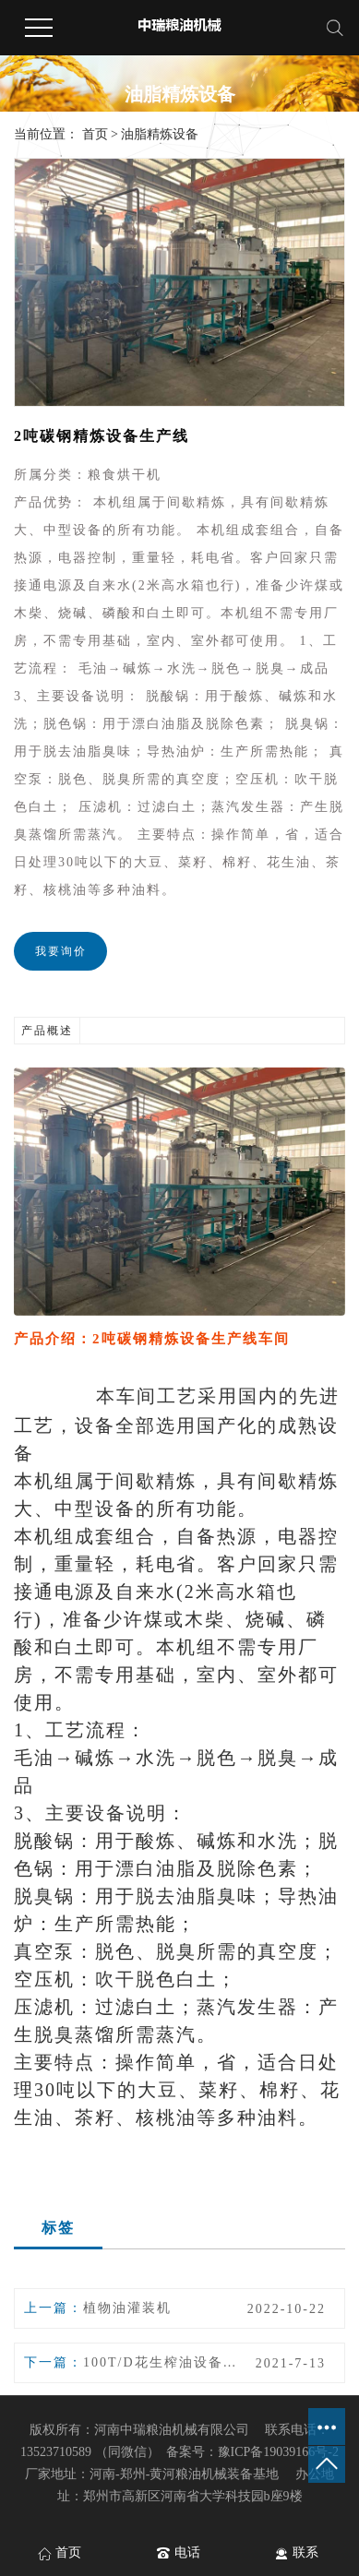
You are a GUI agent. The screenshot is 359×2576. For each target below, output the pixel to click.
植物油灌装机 (127, 2308)
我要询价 (61, 951)
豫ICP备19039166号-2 (278, 2452)
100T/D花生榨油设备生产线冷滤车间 (161, 2362)
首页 (95, 134)
